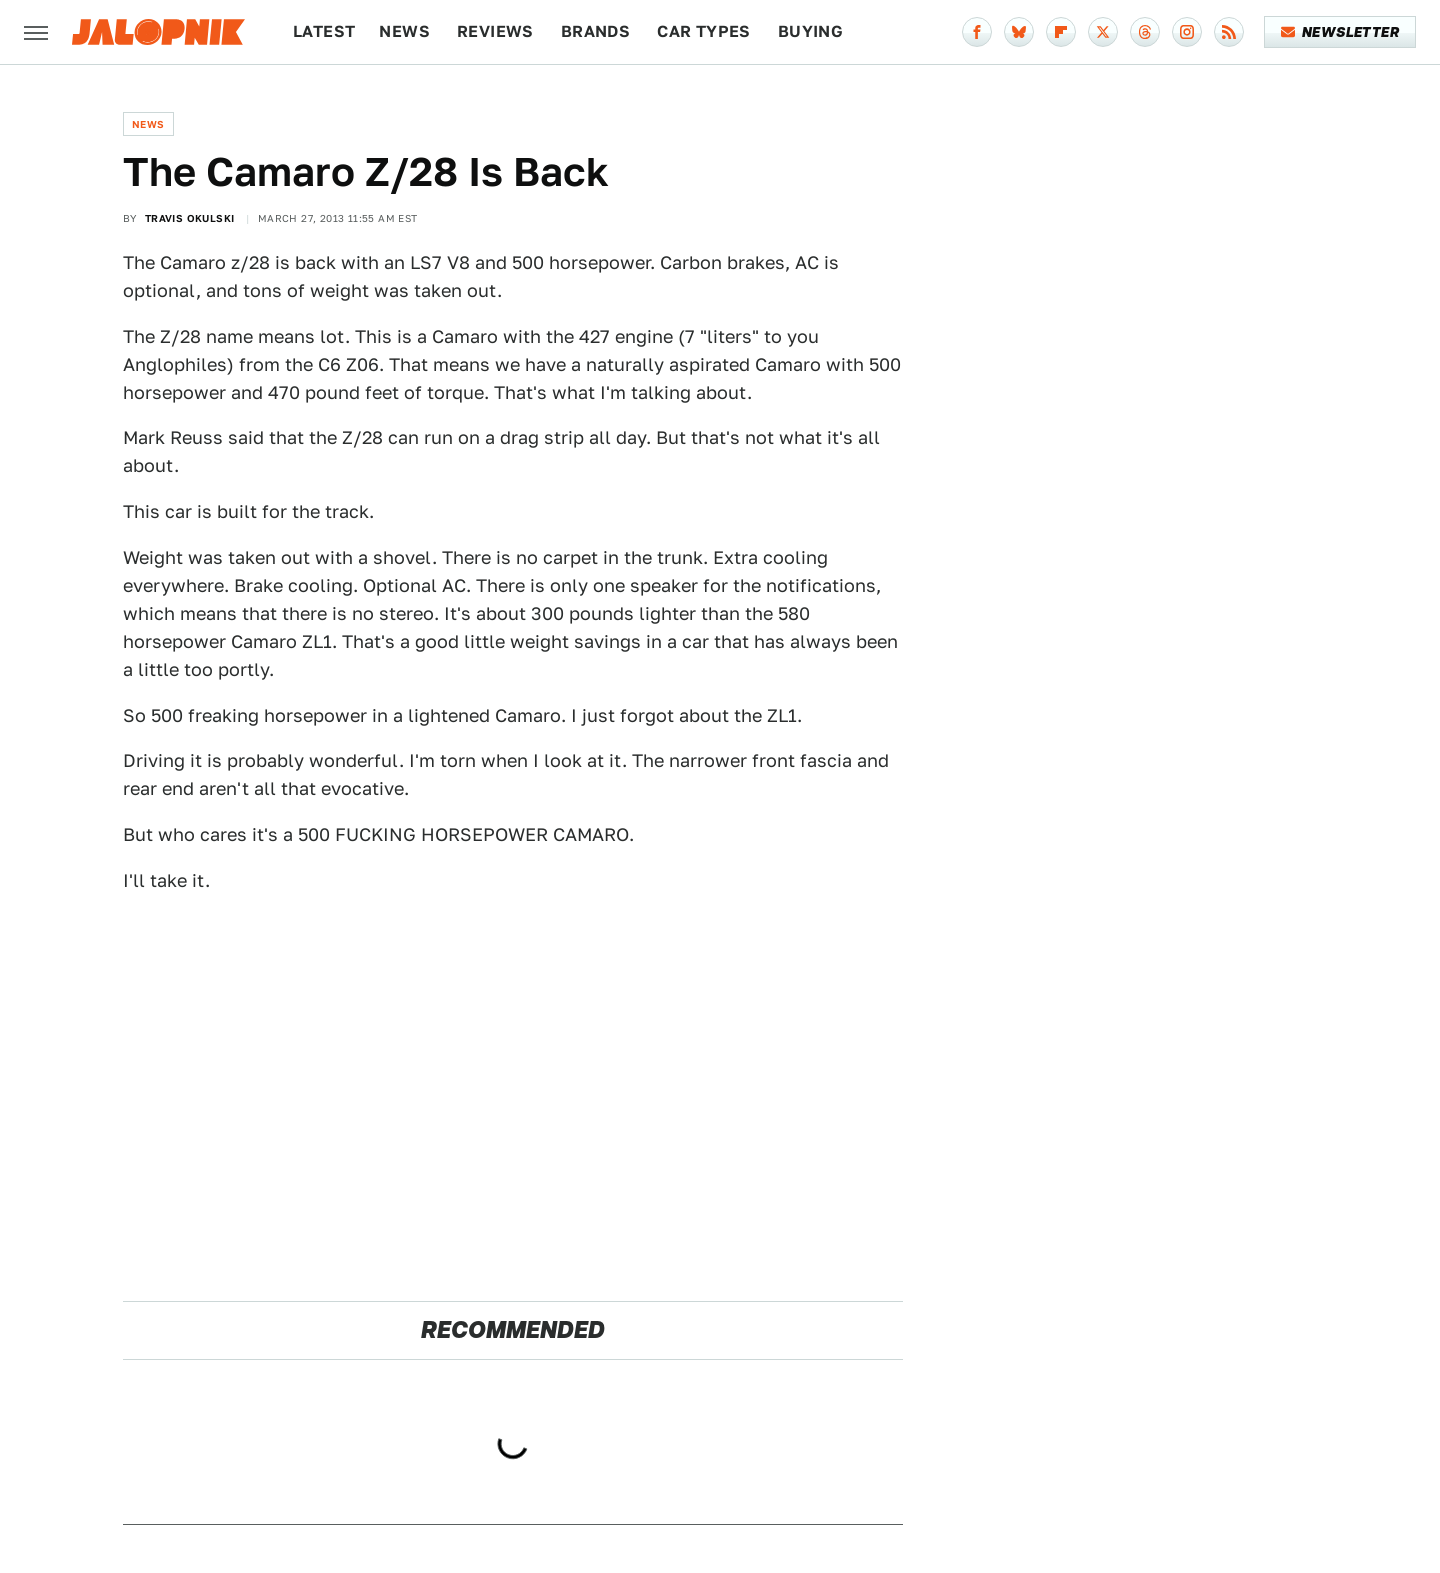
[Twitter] (1103, 32)
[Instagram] (1187, 32)
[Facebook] (977, 32)
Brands (595, 31)
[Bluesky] (1019, 32)
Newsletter (1340, 32)
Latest (324, 31)
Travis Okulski (190, 218)
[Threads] (1145, 32)
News (404, 31)
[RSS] (1229, 32)
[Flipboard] (1061, 32)
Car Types (704, 31)
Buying (810, 31)
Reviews (495, 31)
